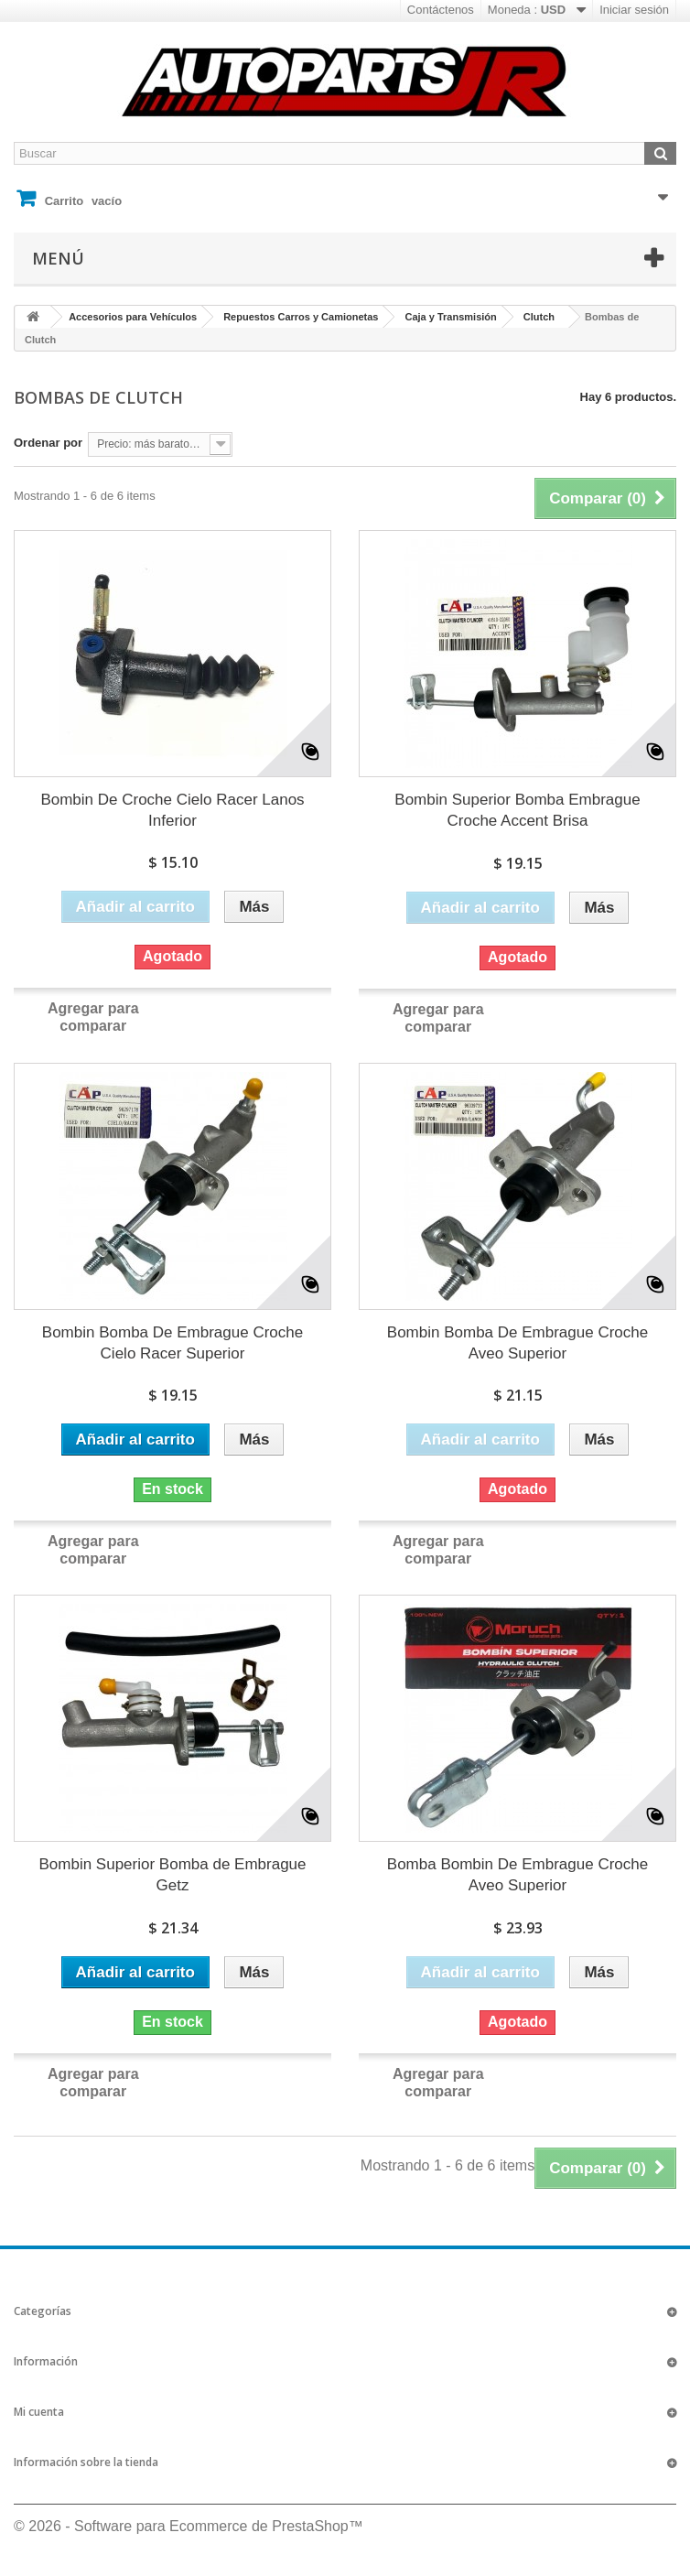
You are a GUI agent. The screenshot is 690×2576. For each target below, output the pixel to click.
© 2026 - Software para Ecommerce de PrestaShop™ (188, 2526)
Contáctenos (440, 9)
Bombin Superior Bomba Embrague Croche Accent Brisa (517, 810)
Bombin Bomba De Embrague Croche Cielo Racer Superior (172, 1343)
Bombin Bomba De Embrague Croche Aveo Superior (517, 1343)
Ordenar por (48, 442)
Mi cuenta (39, 2411)
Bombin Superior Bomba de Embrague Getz (173, 1875)
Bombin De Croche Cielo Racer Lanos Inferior (172, 810)
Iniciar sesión (634, 9)
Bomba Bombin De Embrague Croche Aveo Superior (517, 1875)
